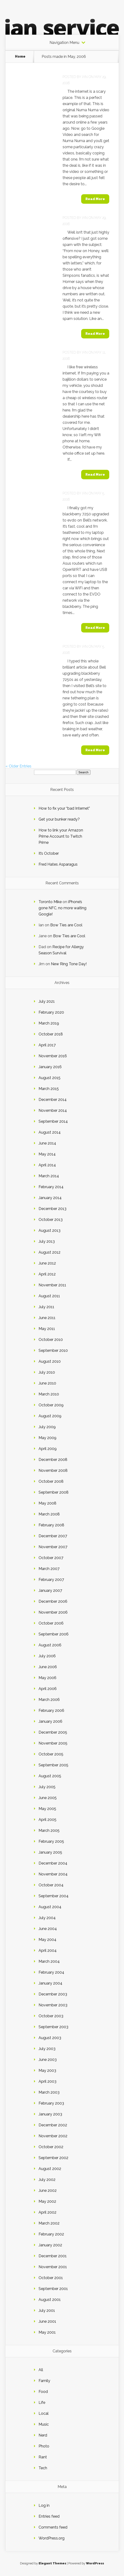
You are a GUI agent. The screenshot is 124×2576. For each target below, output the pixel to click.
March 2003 (49, 2092)
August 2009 (50, 1416)
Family (44, 2380)
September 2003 (53, 2027)
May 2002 (47, 2201)
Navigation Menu (64, 43)
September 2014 (53, 1121)
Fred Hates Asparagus (58, 864)
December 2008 (53, 1459)
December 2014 (53, 1099)
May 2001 (47, 2332)
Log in (44, 2505)
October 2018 (51, 1034)
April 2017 (47, 1045)
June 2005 (48, 1798)
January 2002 (50, 2245)
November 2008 (53, 1470)
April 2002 (47, 2212)
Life (42, 2402)
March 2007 (49, 1568)
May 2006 (47, 1678)
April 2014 (47, 1165)
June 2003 (48, 2059)
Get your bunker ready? (59, 819)
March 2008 (49, 1514)
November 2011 (52, 1285)
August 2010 (50, 1361)
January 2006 (50, 1721)
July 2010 (47, 1372)
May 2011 (47, 1328)
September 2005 (53, 1765)
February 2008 (51, 1525)
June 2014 (47, 1143)
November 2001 (53, 2267)
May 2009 (47, 1438)
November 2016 (53, 1056)
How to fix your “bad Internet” (64, 808)
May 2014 (47, 1154)
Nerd (43, 2435)
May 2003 (47, 2070)
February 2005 (51, 1841)
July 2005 (47, 1787)
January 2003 (50, 2114)
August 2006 (50, 1645)
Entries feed (49, 2516)
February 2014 (51, 1187)
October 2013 (51, 1219)
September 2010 (53, 1350)
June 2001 (47, 2321)
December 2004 (53, 1863)
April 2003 (47, 2081)
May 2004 (47, 1939)
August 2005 (50, 1776)
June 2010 (47, 1383)
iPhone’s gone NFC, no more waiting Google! (62, 908)
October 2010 (51, 1339)
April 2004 (48, 1950)
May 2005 (47, 1808)
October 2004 (51, 1885)
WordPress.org (51, 2538)
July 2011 (46, 1307)
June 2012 (47, 1263)
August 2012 (49, 1252)
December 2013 (52, 1208)
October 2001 (51, 2278)
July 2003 (47, 2048)
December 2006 (53, 1601)
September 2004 (54, 1896)
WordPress (95, 2563)
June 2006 (48, 1667)
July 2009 (47, 1427)
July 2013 (47, 1241)
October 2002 (51, 2147)
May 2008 (47, 1503)
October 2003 (51, 2016)
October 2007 (51, 1558)
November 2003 (53, 2005)
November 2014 (53, 1110)
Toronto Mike (50, 902)
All (41, 2370)
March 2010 (49, 1394)
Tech (43, 2468)
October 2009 (51, 1405)
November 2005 (53, 1743)
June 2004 (48, 1928)
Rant (43, 2457)
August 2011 (49, 1296)
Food (43, 2391)
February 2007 (51, 1579)
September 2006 (54, 1634)
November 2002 (53, 2136)
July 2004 (47, 1918)
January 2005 (50, 1852)
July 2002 (47, 2179)
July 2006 (47, 1656)
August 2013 (49, 1230)
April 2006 (48, 1688)
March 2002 (49, 2223)
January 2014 (50, 1198)
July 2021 (47, 1001)
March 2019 (49, 1023)
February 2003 (51, 2103)
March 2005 (49, 1830)
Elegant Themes (52, 2563)
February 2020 (51, 1012)
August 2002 (50, 2168)
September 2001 (53, 2288)
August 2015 (49, 1078)
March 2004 (49, 1961)
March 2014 (49, 1176)
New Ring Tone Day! (69, 964)
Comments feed (53, 2527)
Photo (44, 2446)
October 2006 (51, 1623)
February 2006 (51, 1710)
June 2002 (48, 2190)
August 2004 (50, 1907)
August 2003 (50, 2038)
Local (44, 2413)
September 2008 (54, 1492)
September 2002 (53, 2158)
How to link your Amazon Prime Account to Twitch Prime (61, 836)
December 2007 (53, 1536)
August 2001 (50, 2299)
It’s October (49, 853)
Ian (85, 77)
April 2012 (47, 1274)
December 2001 (53, 2256)
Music (44, 2424)
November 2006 (53, 1612)
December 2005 (53, 1732)
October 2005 (51, 1754)
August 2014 (50, 1132)
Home (20, 56)
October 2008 (51, 1481)
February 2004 (51, 1972)
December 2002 (53, 2125)
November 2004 (53, 1874)
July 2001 (47, 2310)
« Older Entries (18, 766)
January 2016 (50, 1067)
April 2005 (47, 1819)
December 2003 (53, 1994)
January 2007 (50, 1590)
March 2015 (49, 1088)
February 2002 (51, 2234)
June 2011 (47, 1318)
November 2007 (53, 1547)
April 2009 (48, 1448)
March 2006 (49, 1699)
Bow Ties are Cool (66, 925)
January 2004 (50, 1983)
